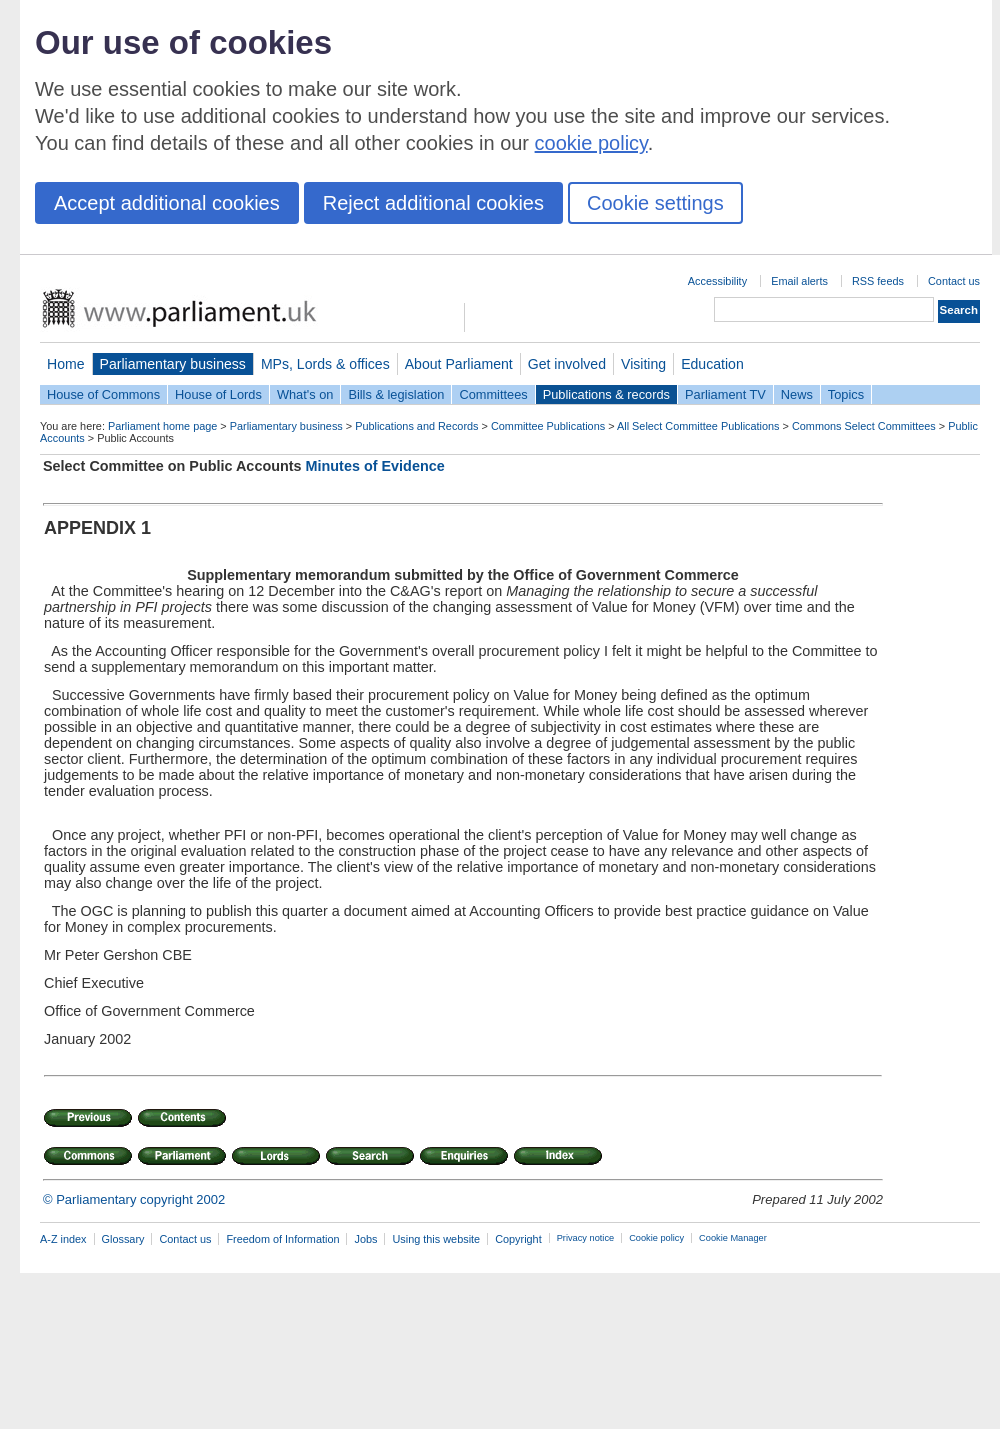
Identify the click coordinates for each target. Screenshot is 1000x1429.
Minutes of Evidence (375, 466)
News (797, 394)
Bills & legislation (396, 394)
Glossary (123, 1239)
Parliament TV (725, 394)
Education (712, 364)
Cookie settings (655, 203)
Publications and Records (416, 426)
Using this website (436, 1239)
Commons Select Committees (864, 426)
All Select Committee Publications (698, 426)
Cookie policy (656, 1238)
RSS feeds (878, 281)
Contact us (954, 281)
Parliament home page (162, 426)
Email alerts (799, 281)
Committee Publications (548, 426)
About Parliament (459, 364)
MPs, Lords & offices (325, 364)
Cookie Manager (733, 1238)
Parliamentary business (173, 364)
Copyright (518, 1239)
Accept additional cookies (167, 203)
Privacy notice (585, 1238)
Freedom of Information (282, 1239)
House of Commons (103, 394)
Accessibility (717, 281)
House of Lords (218, 394)
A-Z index (63, 1239)
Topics (846, 394)
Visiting (643, 364)
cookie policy (591, 143)
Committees (493, 394)
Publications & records (606, 394)
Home (66, 364)
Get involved (567, 364)
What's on (305, 394)
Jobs (365, 1239)
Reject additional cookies (433, 203)
